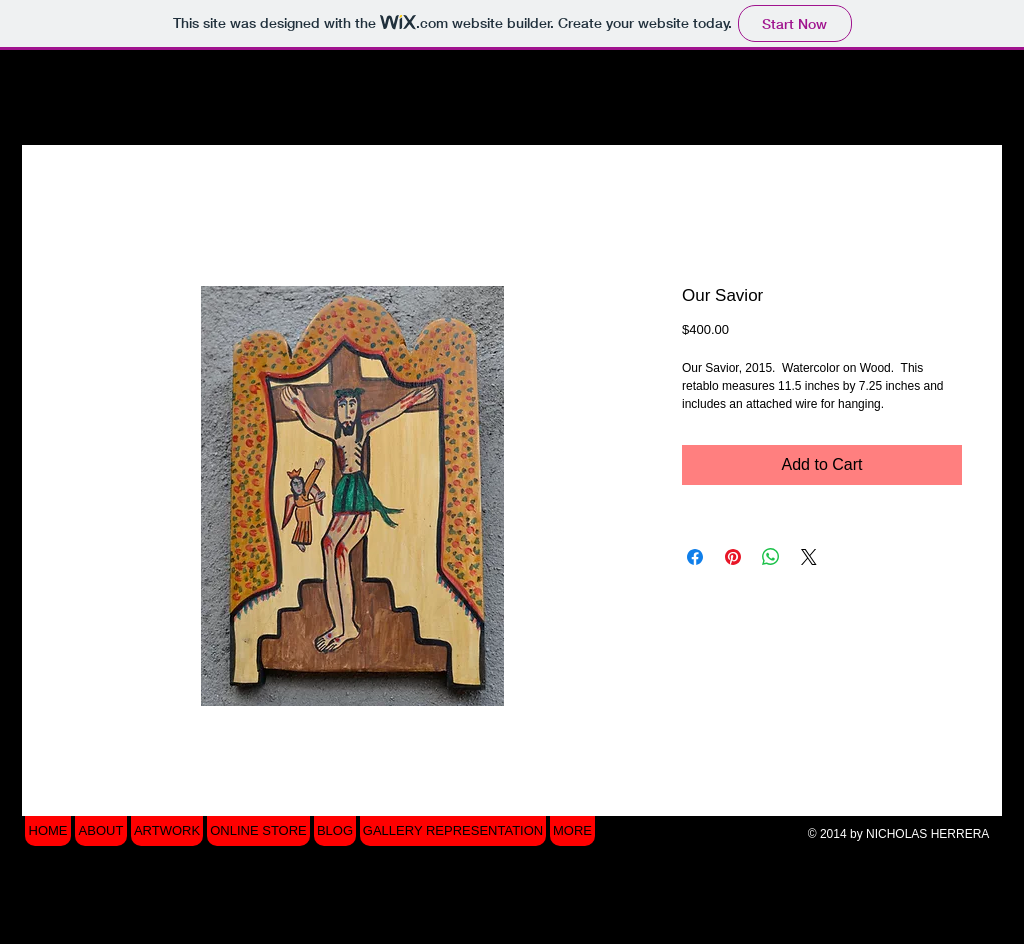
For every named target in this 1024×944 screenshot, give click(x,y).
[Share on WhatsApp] (771, 557)
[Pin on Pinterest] (733, 557)
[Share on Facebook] (695, 557)
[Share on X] (809, 557)
